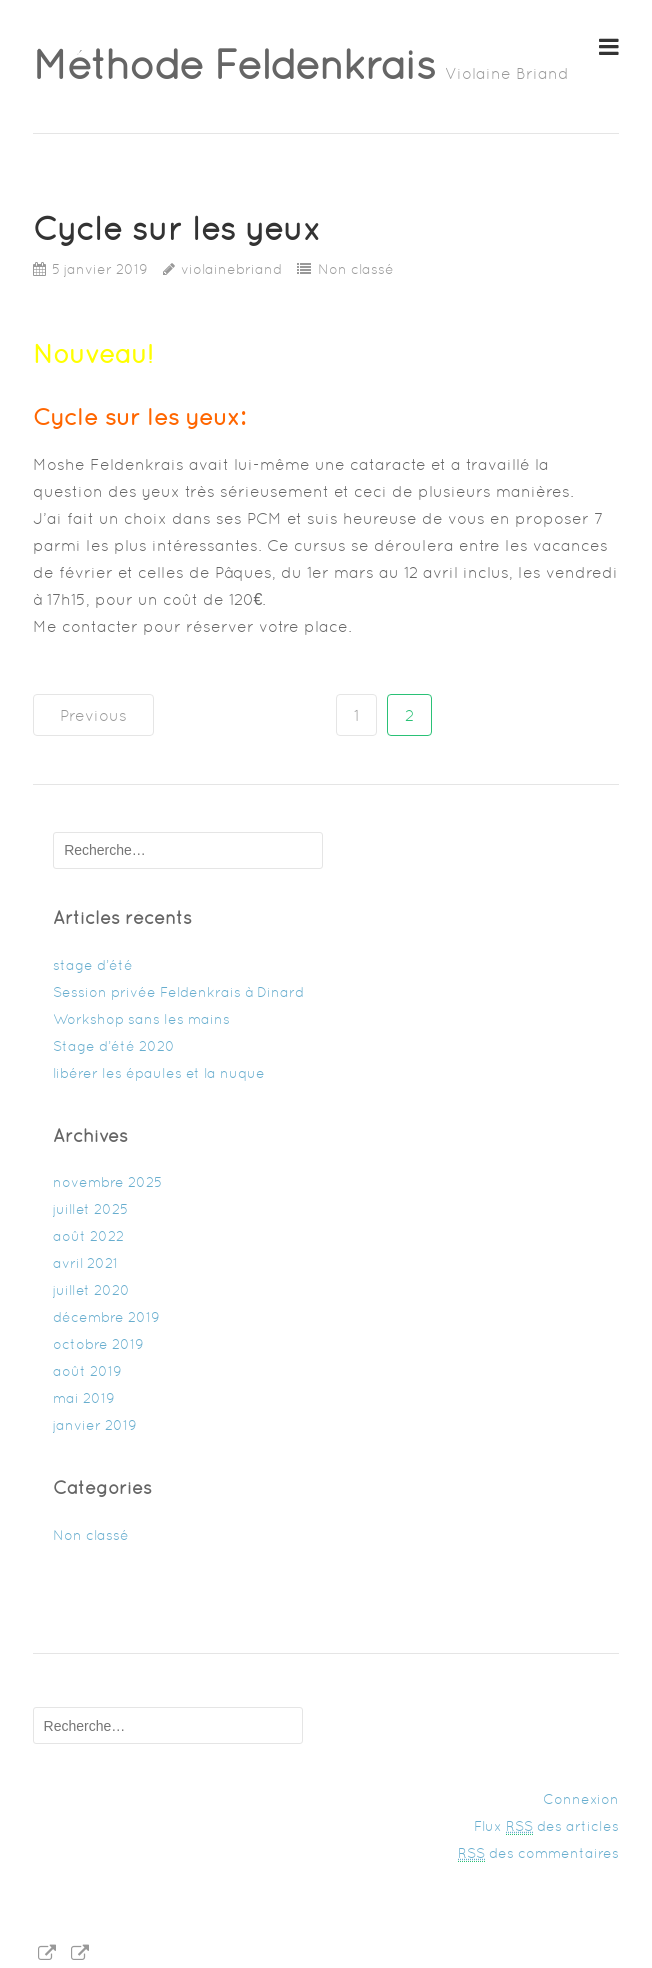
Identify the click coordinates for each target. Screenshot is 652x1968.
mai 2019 (84, 1398)
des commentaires (538, 1853)
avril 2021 (85, 1263)
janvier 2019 (95, 1425)
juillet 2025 (90, 1209)
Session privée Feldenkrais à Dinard (178, 992)
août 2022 (88, 1236)
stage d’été (93, 965)
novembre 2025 (107, 1182)
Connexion (581, 1799)
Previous (93, 715)
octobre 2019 (98, 1344)
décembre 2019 (106, 1317)
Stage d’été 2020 (114, 1046)
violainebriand (231, 269)
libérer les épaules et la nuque (159, 1073)
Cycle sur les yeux (177, 228)
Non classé (356, 269)
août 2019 (87, 1371)
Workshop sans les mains (141, 1019)
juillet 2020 (91, 1290)
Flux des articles (546, 1826)
